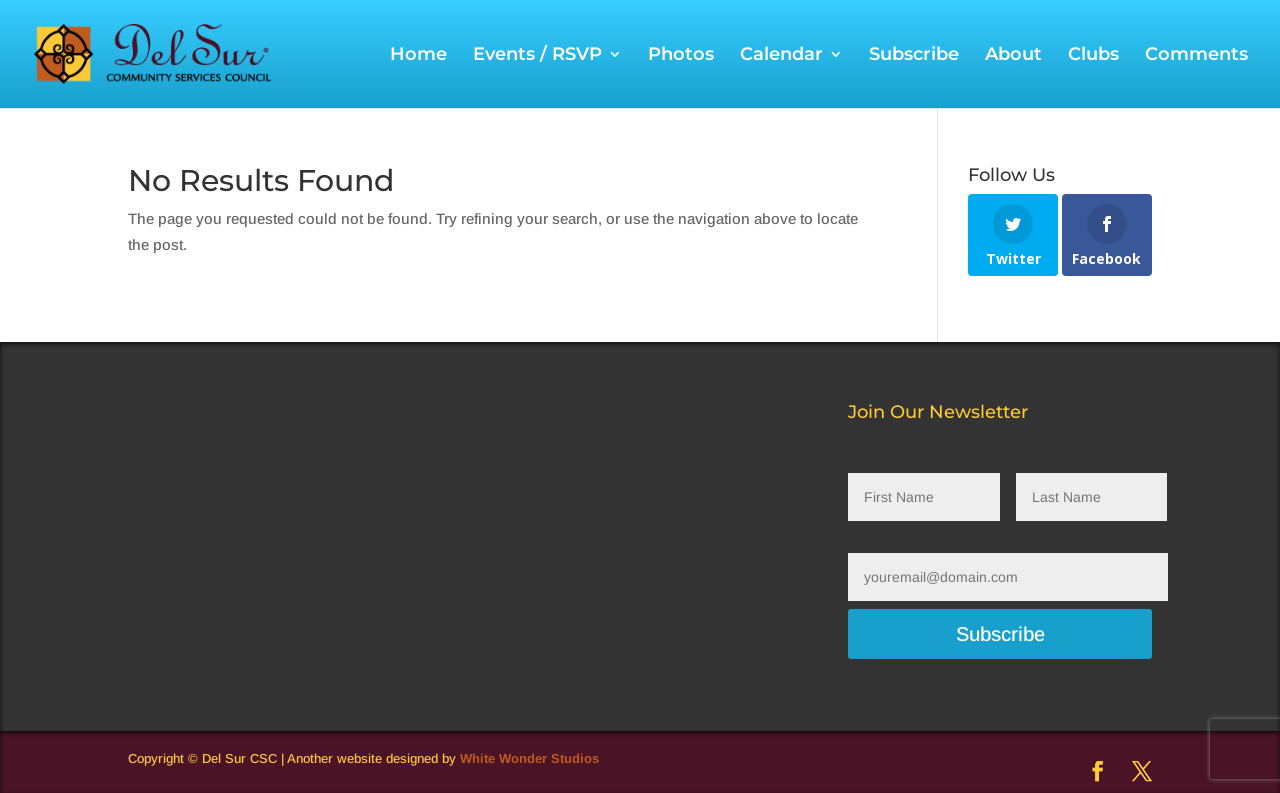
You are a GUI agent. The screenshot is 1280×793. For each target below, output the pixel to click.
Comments (1196, 56)
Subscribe (914, 56)
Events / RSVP (537, 56)
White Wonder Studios (529, 758)
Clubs (1093, 56)
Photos (681, 56)
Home (418, 56)
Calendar (781, 56)
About (1013, 56)
